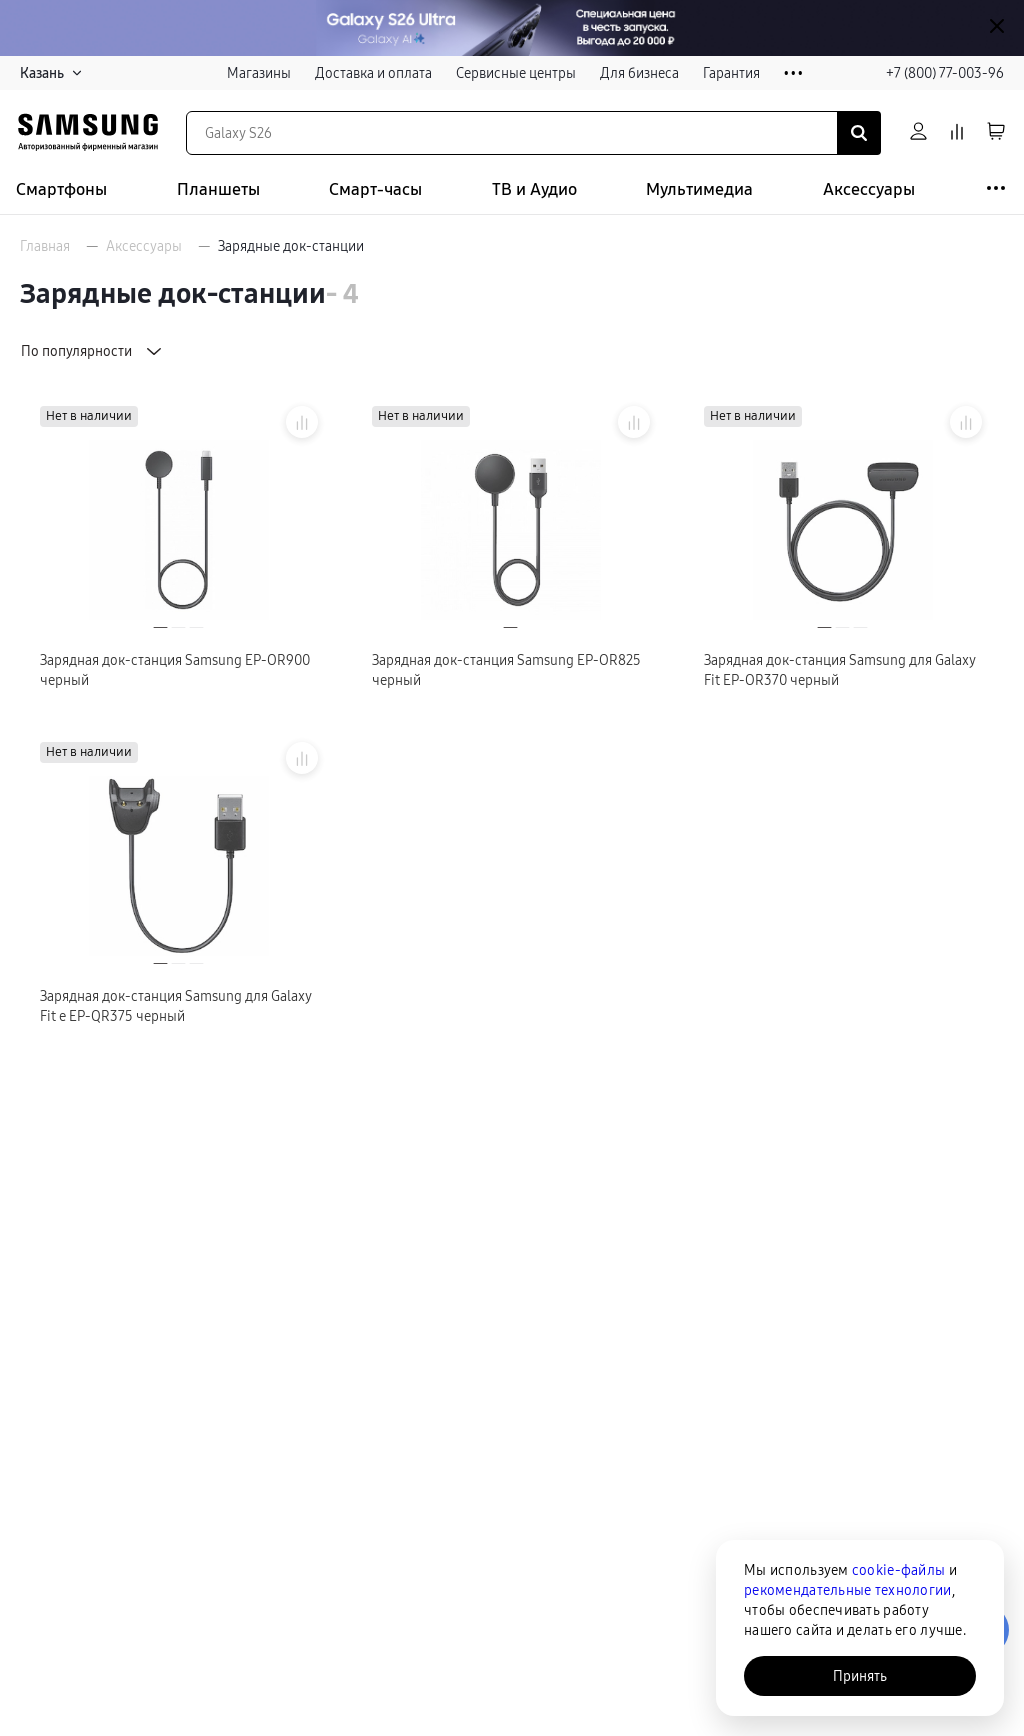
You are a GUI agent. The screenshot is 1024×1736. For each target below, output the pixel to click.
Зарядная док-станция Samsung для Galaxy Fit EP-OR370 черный (840, 670)
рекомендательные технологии (848, 1590)
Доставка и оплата (373, 73)
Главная (45, 246)
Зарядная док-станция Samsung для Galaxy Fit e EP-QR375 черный (176, 1006)
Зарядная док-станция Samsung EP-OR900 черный (175, 670)
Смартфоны (61, 189)
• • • (793, 73)
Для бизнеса (639, 73)
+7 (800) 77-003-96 (945, 73)
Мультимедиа (699, 189)
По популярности (93, 351)
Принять (860, 1676)
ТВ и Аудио (534, 189)
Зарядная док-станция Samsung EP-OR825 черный (506, 670)
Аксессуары (869, 189)
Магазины (259, 73)
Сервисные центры (516, 73)
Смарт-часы (375, 189)
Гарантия (731, 73)
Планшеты (218, 189)
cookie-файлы (898, 1570)
